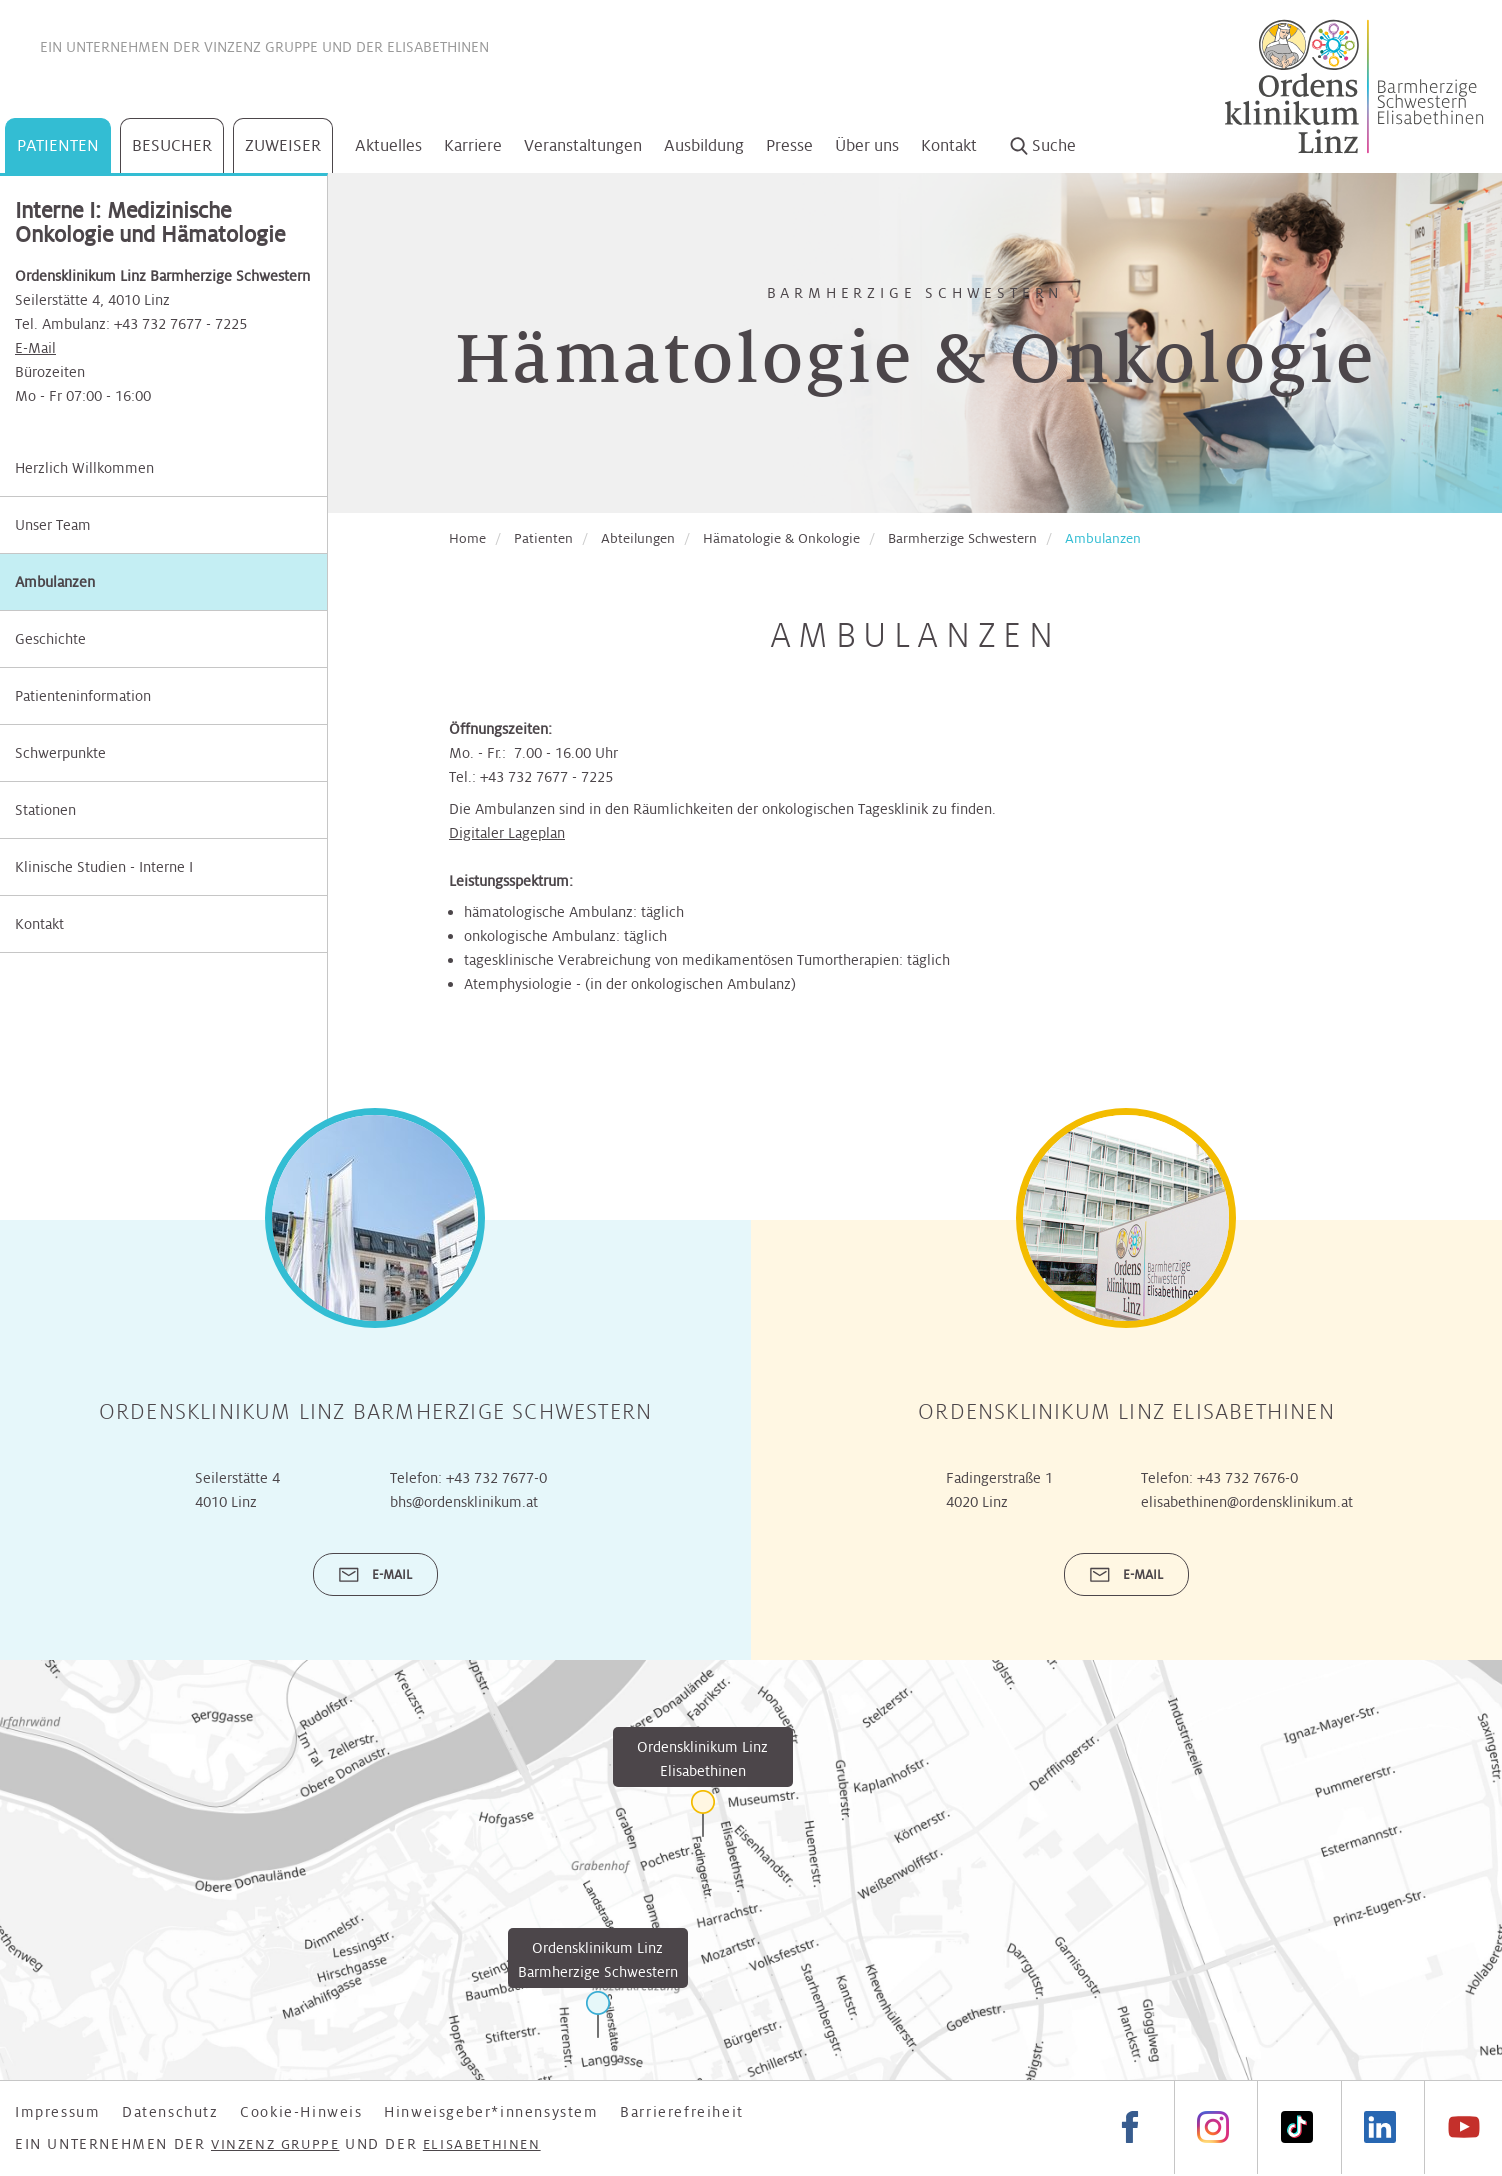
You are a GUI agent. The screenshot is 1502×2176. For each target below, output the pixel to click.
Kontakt (949, 145)
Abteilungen (638, 538)
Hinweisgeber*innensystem (491, 2112)
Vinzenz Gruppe (261, 47)
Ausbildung (704, 145)
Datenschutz (170, 2112)
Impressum (57, 2112)
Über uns (867, 145)
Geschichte (50, 639)
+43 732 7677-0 (496, 1478)
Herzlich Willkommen (84, 468)
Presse (789, 145)
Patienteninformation (83, 696)
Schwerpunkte (60, 753)
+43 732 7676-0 (1247, 1478)
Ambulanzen (55, 582)
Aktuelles (388, 145)
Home (467, 538)
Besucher (172, 145)
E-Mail (35, 348)
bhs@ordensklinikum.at (464, 1502)
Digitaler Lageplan (507, 833)
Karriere (473, 145)
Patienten (58, 145)
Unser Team (53, 525)
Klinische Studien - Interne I (104, 867)
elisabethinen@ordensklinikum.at (1247, 1502)
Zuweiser (283, 145)
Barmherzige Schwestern (962, 538)
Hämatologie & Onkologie (781, 538)
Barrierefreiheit (682, 2112)
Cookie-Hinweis (301, 2112)
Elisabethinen (438, 47)
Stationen (45, 810)
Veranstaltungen (583, 145)
